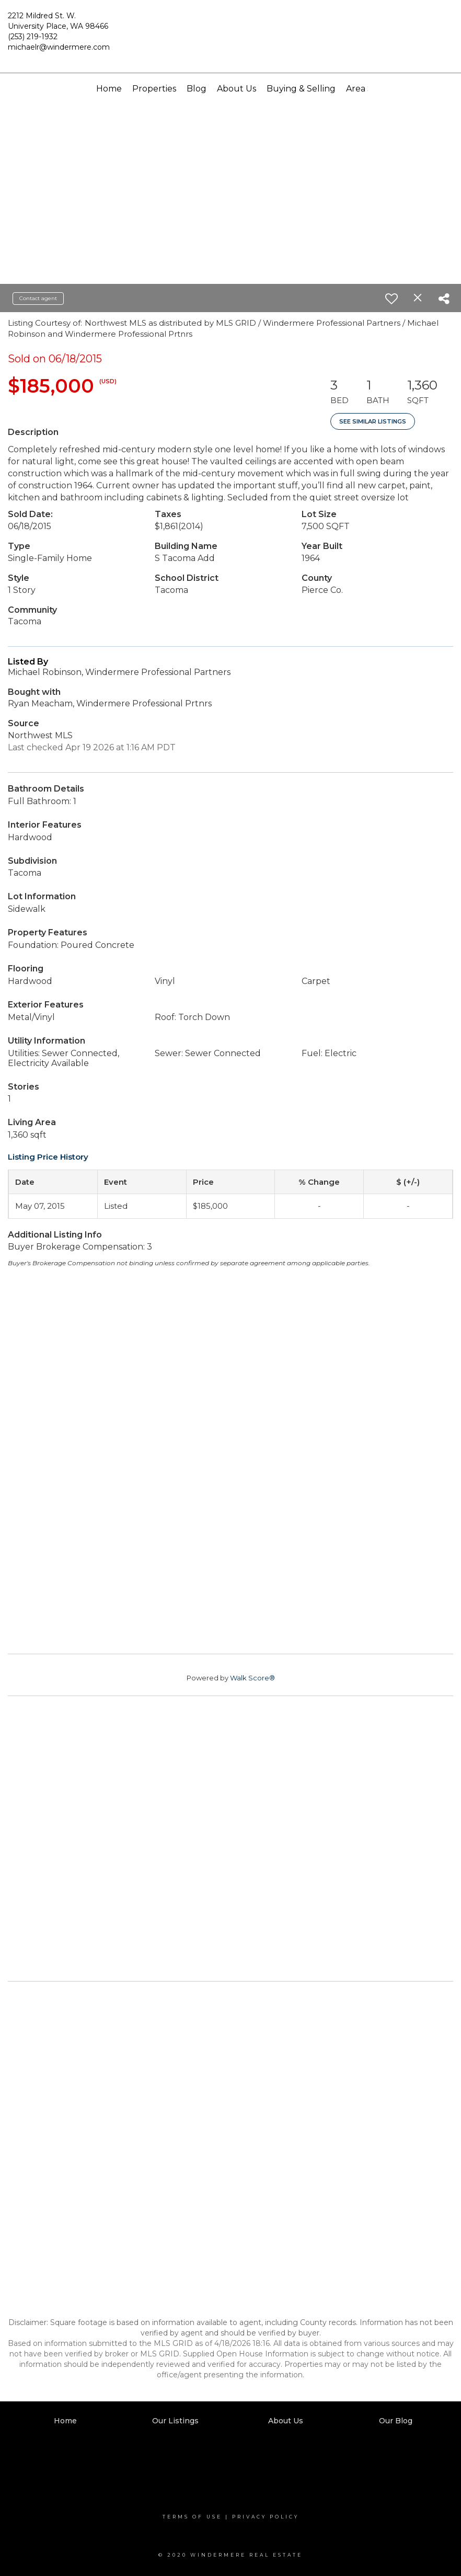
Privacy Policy (265, 2517)
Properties (154, 89)
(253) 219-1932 (32, 36)
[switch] (391, 298)
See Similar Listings (372, 421)
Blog (196, 89)
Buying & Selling (301, 89)
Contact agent (38, 298)
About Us (236, 89)
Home (109, 89)
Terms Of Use (192, 2517)
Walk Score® (252, 1678)
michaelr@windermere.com (59, 47)
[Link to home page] (230, 34)
